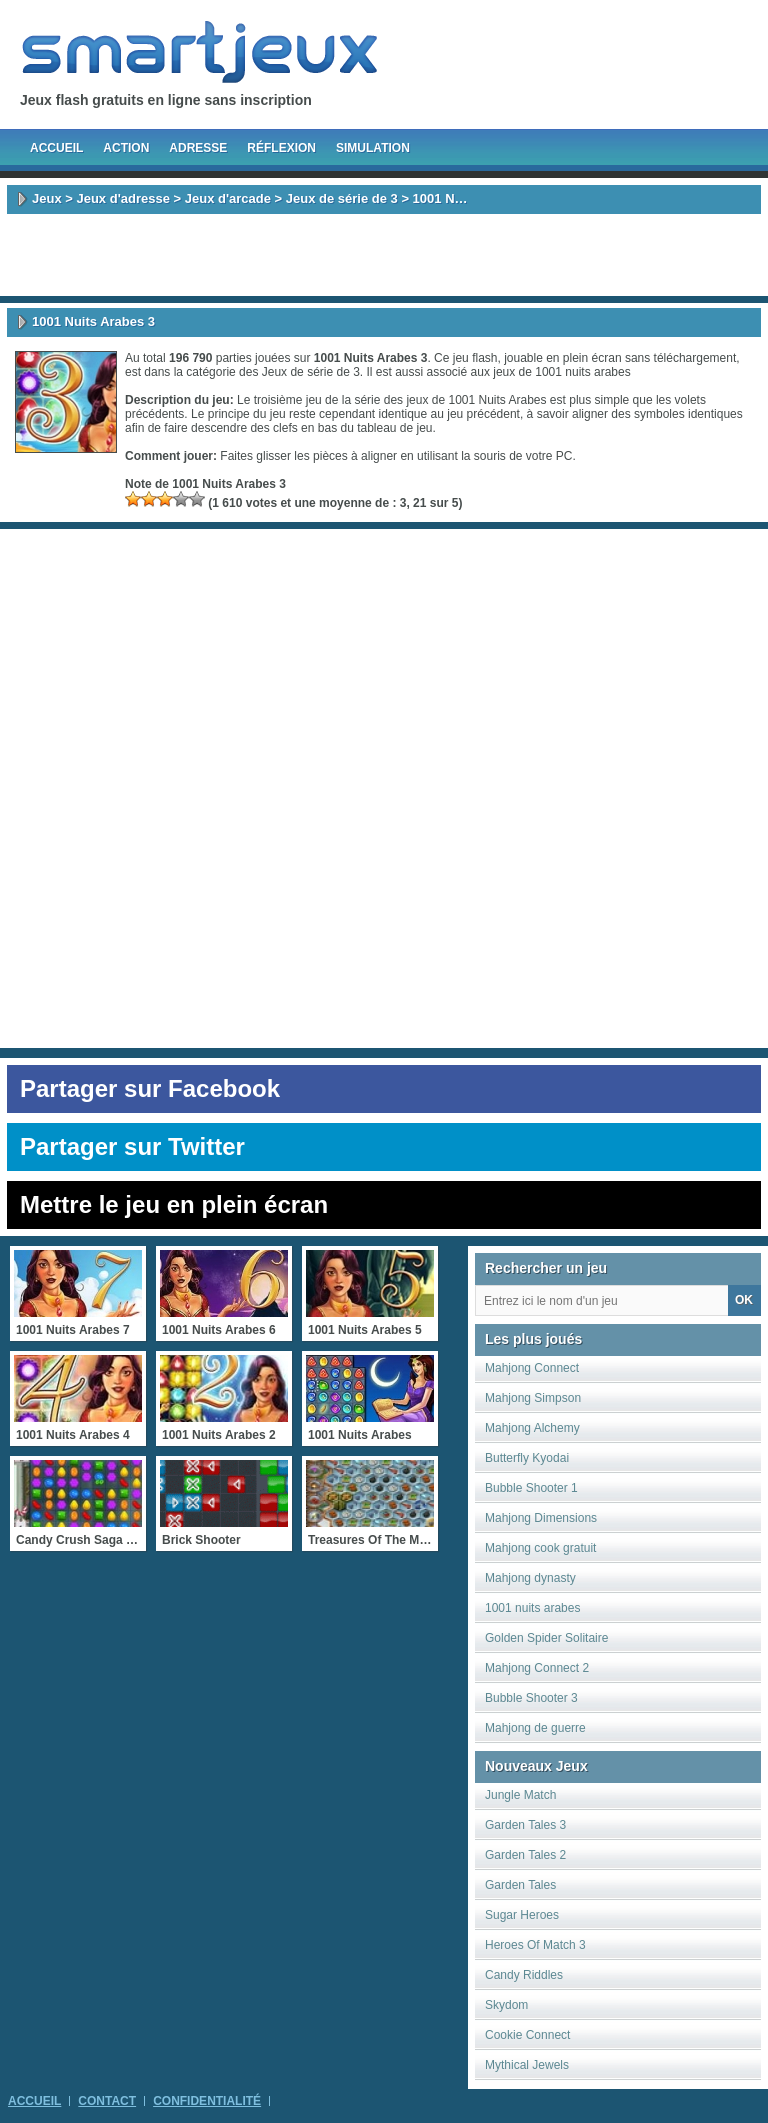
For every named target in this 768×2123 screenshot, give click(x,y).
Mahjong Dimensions (541, 1518)
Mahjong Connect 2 (537, 1668)
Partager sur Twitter (132, 1146)
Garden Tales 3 (525, 1825)
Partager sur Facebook (150, 1088)
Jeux (47, 198)
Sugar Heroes (522, 1915)
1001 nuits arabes (582, 372)
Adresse (198, 148)
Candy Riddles (524, 1975)
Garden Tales (520, 1885)
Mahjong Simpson (533, 1398)
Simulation (373, 148)
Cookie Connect (527, 2035)
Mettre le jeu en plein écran (174, 1204)
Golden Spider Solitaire (546, 1638)
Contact (107, 2101)
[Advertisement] (384, 255)
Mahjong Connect (532, 1368)
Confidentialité (207, 2101)
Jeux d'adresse (122, 198)
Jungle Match (520, 1795)
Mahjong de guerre (535, 1728)
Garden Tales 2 (525, 1855)
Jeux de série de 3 (342, 198)
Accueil (56, 148)
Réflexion (281, 148)
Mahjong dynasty (530, 1578)
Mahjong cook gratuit (540, 1548)
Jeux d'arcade (228, 198)
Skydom (506, 2005)
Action (126, 148)
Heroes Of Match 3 (535, 1945)
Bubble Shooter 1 (531, 1488)
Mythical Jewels (527, 2065)
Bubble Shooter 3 (531, 1698)
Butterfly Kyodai (527, 1458)
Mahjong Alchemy (532, 1428)
